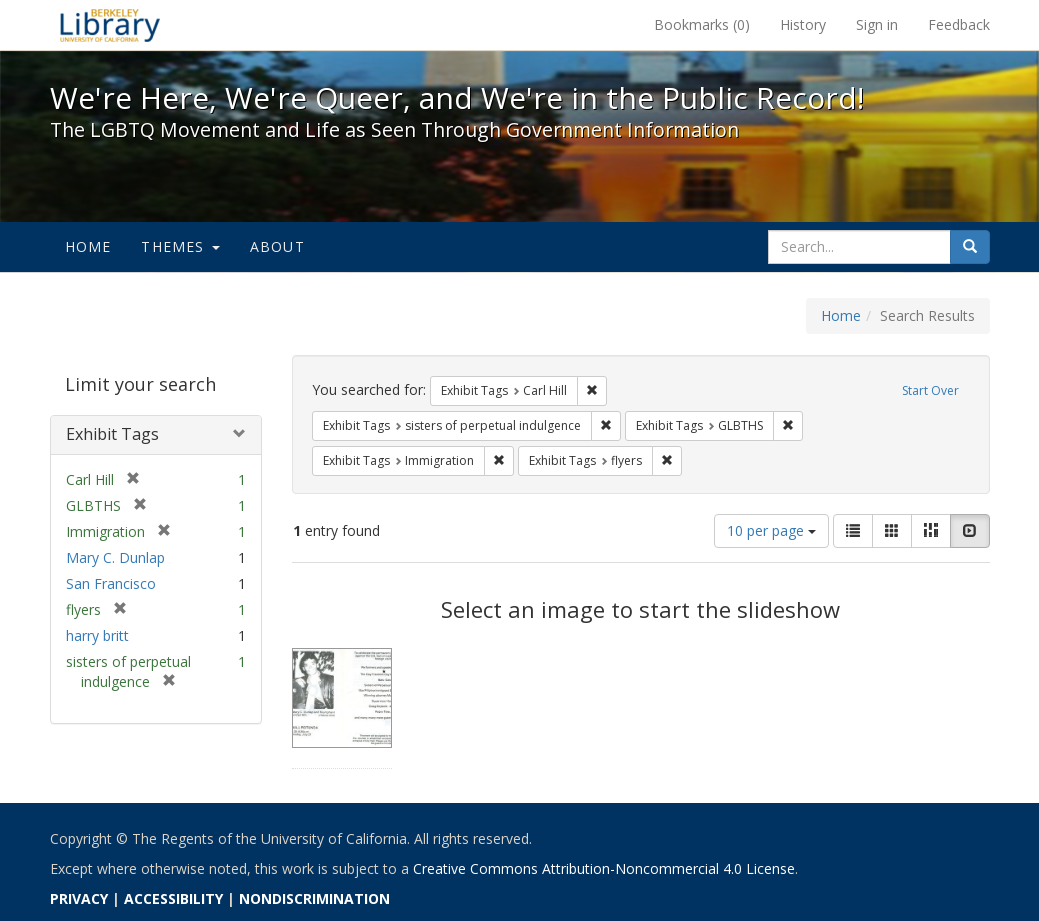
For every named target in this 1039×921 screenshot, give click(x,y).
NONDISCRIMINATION (314, 898)
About (277, 246)
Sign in (877, 24)
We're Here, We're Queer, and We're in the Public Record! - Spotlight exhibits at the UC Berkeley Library (110, 25)
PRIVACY (79, 898)
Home (88, 246)
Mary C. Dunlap (115, 557)
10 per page (771, 530)
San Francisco (111, 583)
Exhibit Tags (112, 434)
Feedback (959, 24)
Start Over (930, 390)
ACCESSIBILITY (173, 898)
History (803, 24)
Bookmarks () (702, 24)
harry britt (97, 635)
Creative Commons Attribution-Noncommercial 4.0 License (604, 868)
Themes (180, 246)
